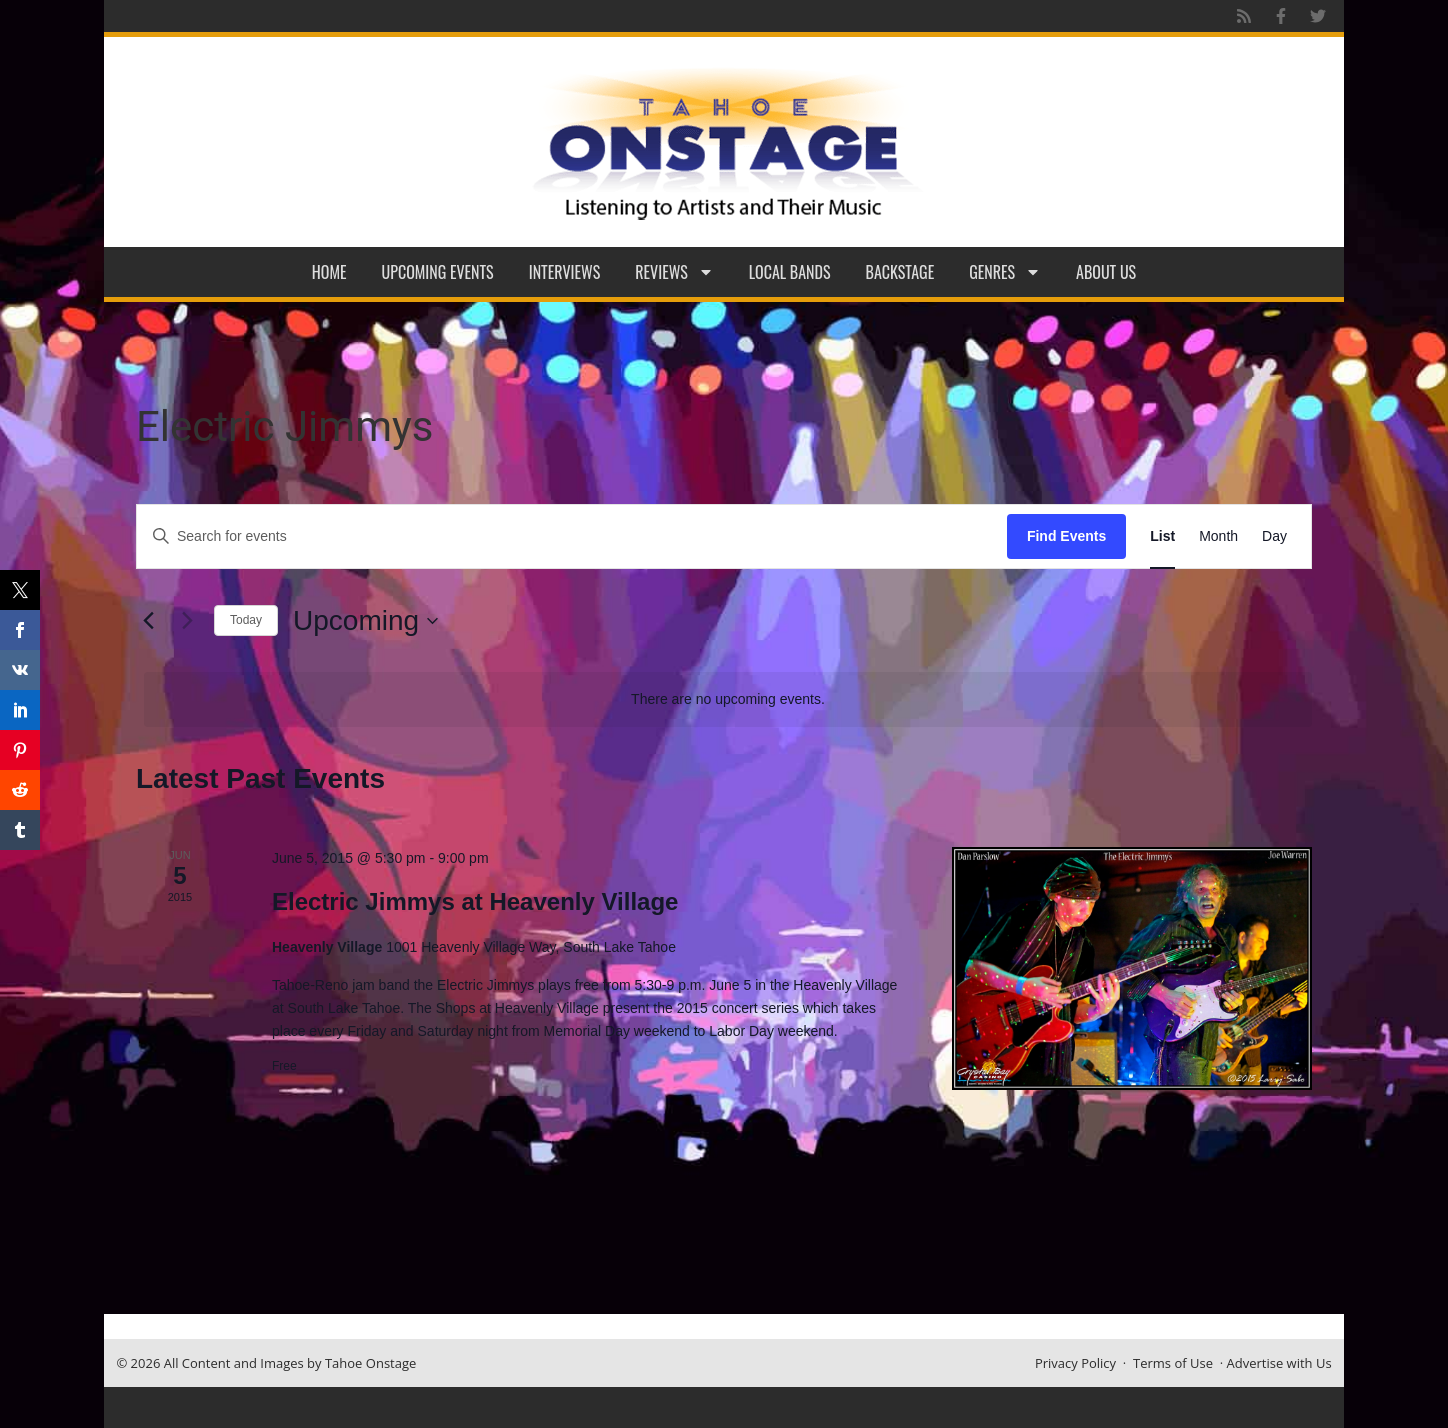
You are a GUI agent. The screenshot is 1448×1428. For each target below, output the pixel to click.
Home (329, 272)
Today (246, 620)
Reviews (674, 272)
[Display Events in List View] (1162, 536)
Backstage (900, 272)
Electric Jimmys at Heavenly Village (475, 901)
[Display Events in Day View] (1274, 536)
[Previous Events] (148, 621)
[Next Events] (187, 621)
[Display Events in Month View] (1218, 536)
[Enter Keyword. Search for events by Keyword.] (572, 536)
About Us (1106, 272)
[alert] (728, 699)
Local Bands (790, 272)
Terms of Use (1173, 1363)
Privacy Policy (1075, 1363)
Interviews (565, 272)
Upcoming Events (438, 272)
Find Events (1066, 536)
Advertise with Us (1279, 1363)
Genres (1005, 272)
